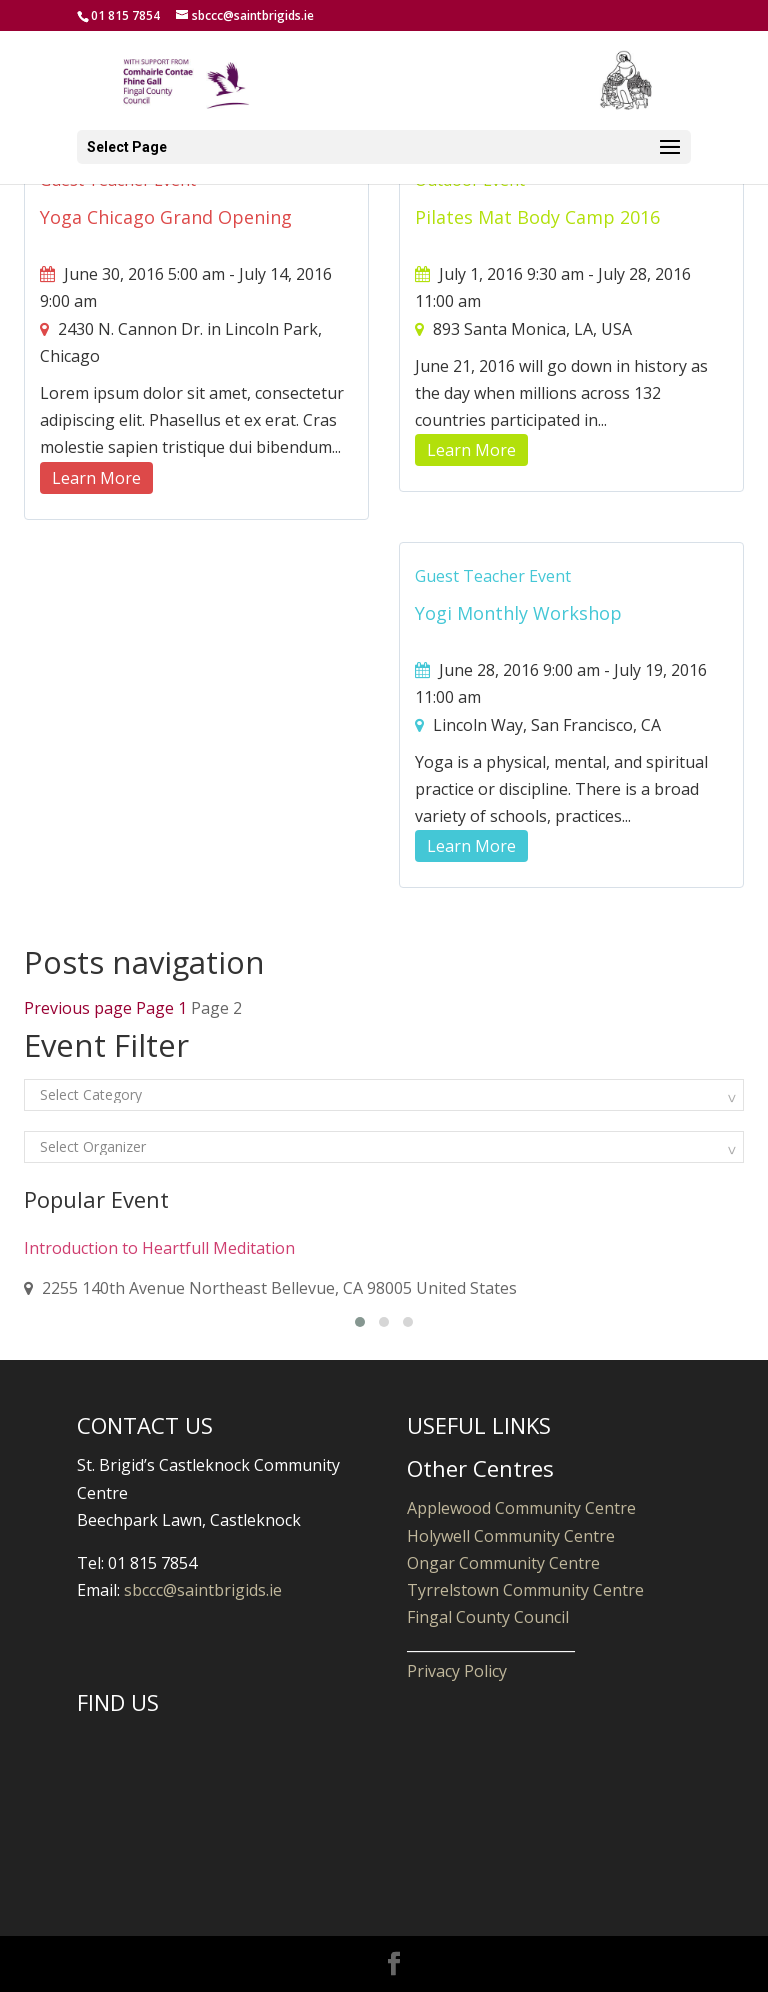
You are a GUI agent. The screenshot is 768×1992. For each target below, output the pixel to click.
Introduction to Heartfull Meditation (159, 1248)
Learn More (96, 478)
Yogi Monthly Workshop (518, 613)
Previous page (78, 1008)
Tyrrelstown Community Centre (525, 1590)
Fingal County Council (488, 1617)
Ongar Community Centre (503, 1563)
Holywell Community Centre (511, 1536)
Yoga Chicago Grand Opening (166, 217)
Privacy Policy (457, 1671)
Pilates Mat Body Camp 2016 (537, 217)
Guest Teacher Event (493, 576)
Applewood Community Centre (521, 1508)
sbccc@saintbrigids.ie (203, 1590)
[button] (360, 1322)
